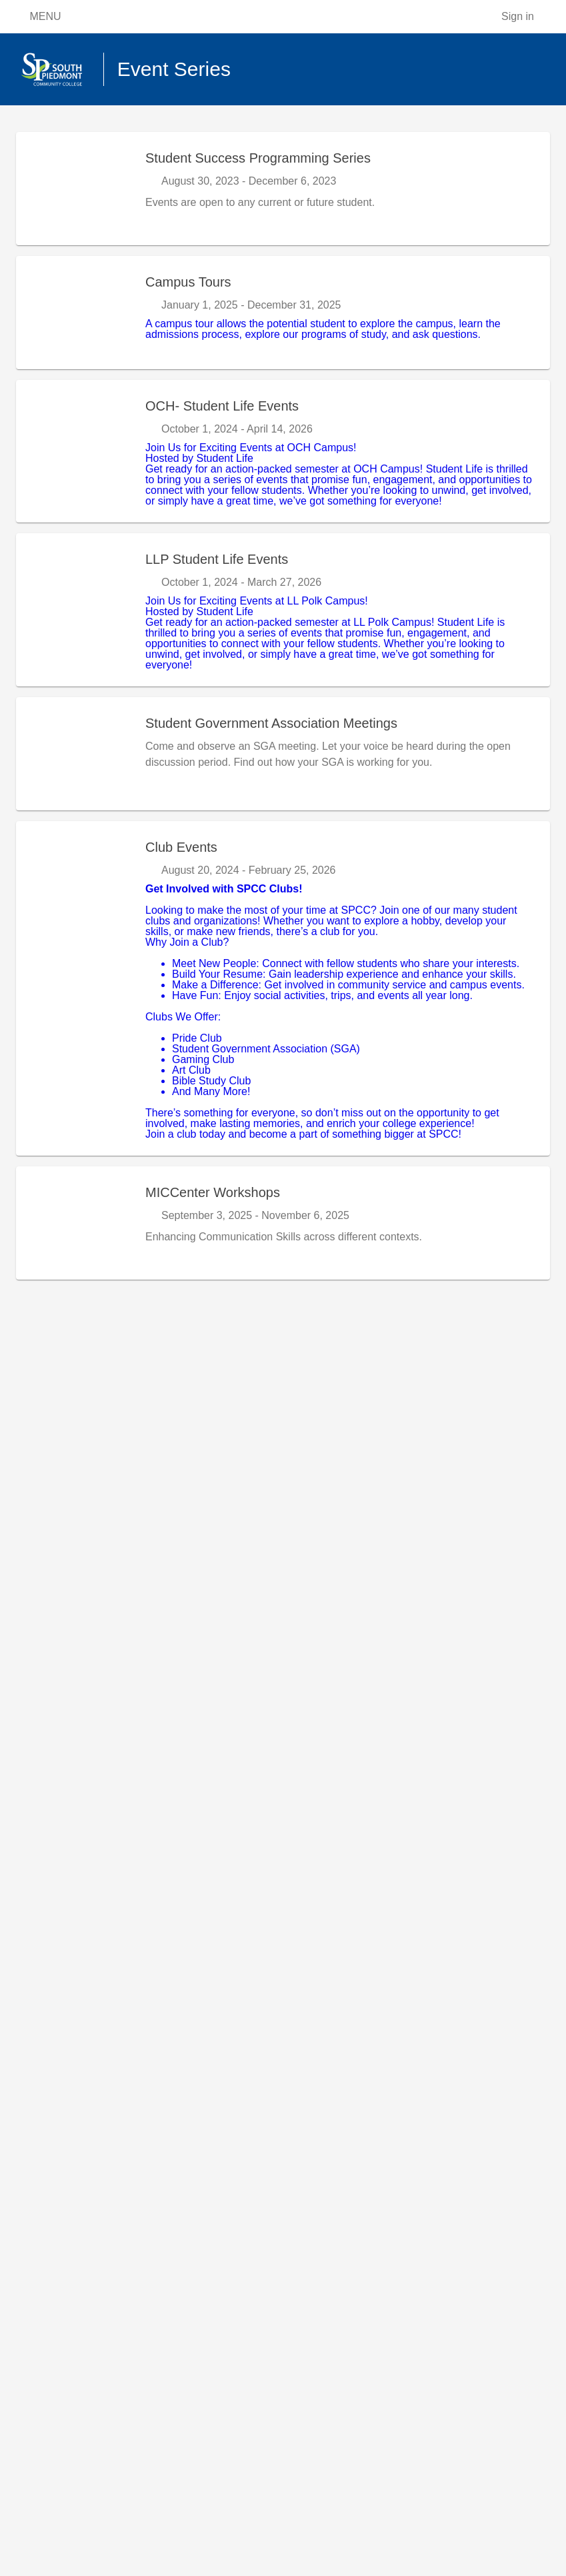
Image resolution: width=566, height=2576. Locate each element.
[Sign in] (526, 17)
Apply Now (89, 138)
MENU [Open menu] (36, 17)
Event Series (163, 138)
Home (30, 138)
